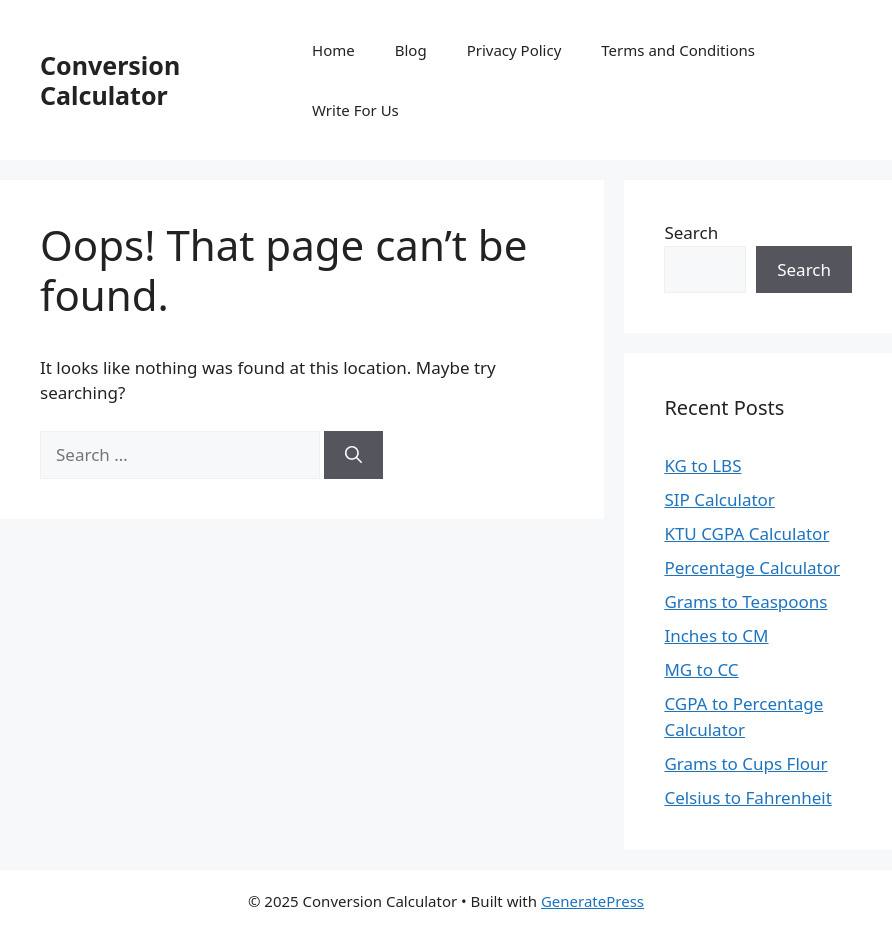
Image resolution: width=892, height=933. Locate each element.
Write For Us (355, 110)
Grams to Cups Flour (745, 763)
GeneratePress (592, 901)
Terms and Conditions (678, 50)
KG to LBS (702, 465)
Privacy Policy (514, 50)
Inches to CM (716, 635)
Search (691, 232)
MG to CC (701, 669)
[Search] (353, 455)
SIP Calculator (719, 499)
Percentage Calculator (752, 567)
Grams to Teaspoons (745, 601)
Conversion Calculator (110, 80)
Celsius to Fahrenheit (747, 797)
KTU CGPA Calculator (746, 533)
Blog (411, 50)
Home (333, 50)
